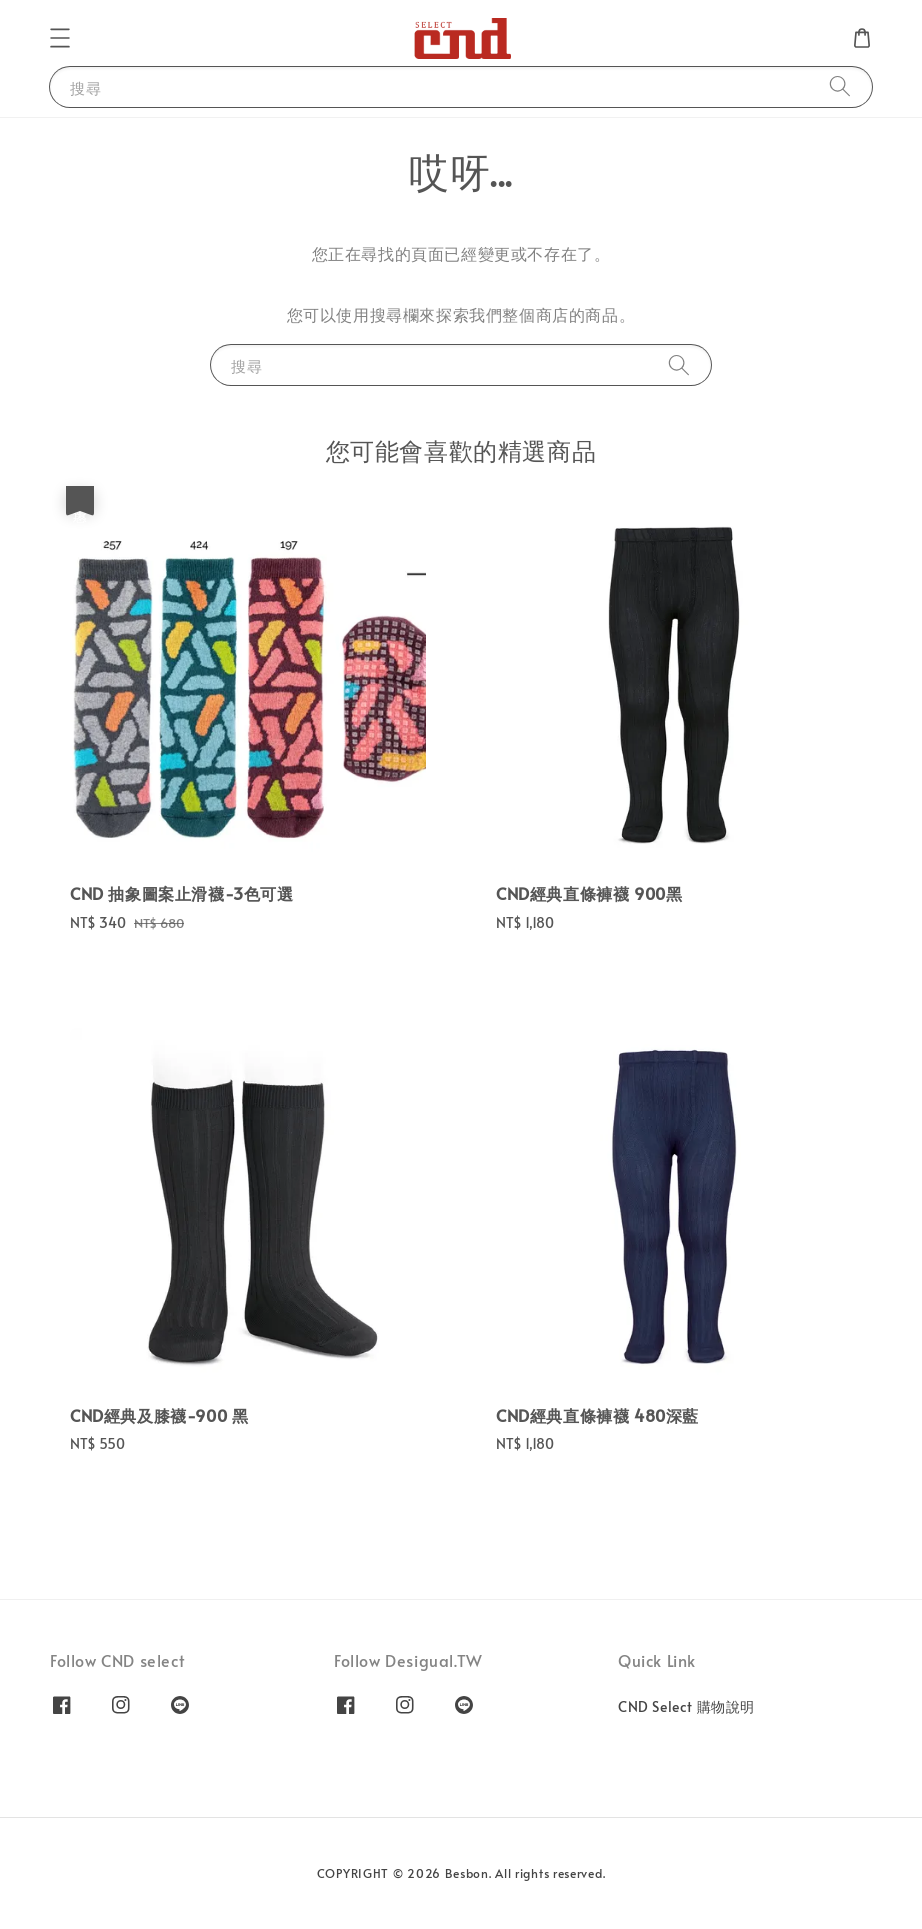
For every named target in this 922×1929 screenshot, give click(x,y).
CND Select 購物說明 (686, 1707)
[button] (60, 38)
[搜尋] (840, 86)
